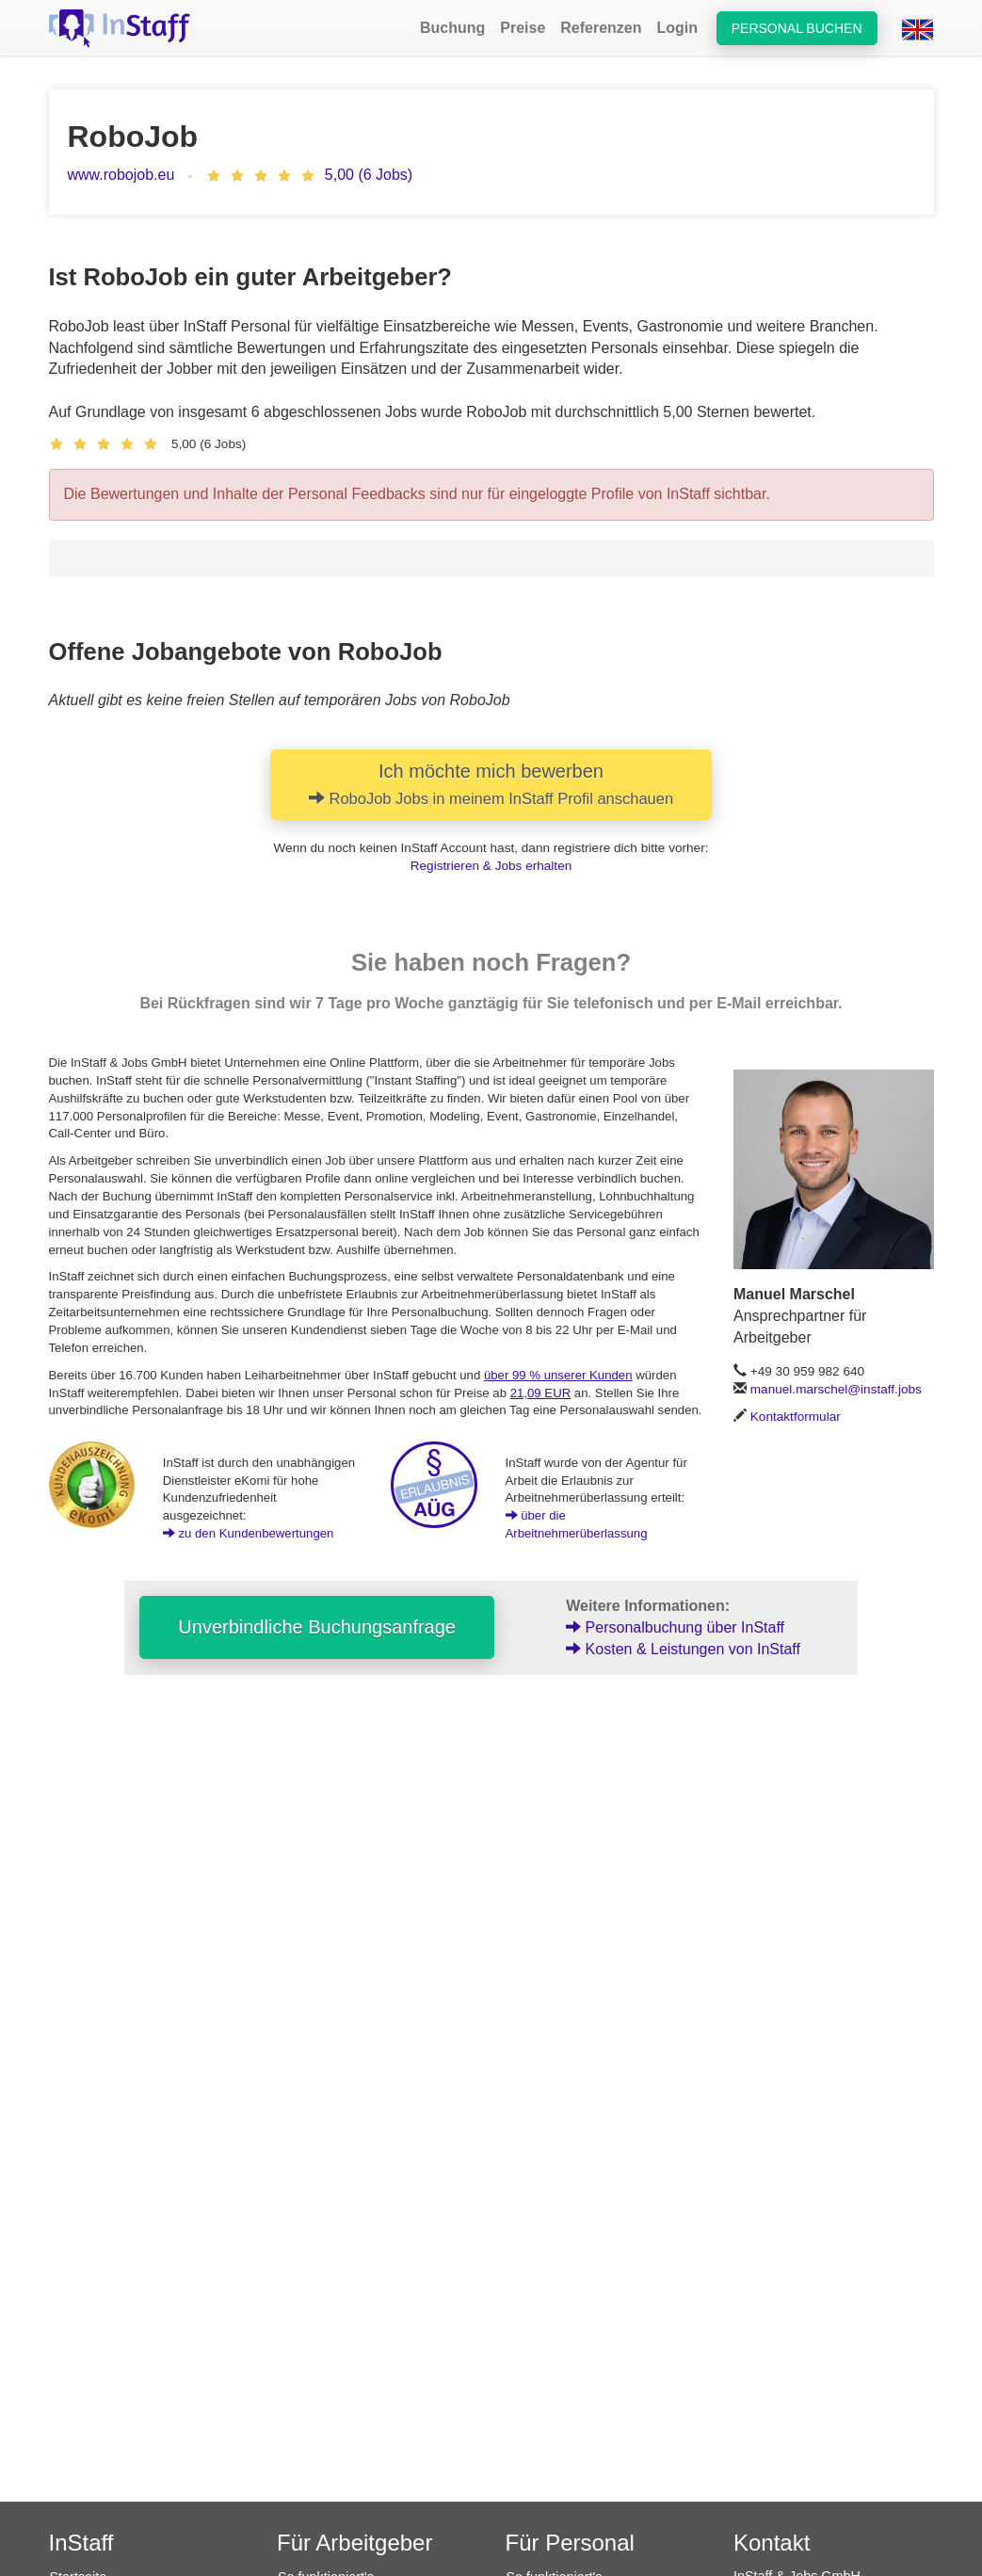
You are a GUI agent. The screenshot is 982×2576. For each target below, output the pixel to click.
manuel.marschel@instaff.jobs (836, 1389)
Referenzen (600, 28)
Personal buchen (797, 28)
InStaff (81, 2542)
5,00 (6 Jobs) (368, 175)
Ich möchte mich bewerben (491, 784)
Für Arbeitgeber (354, 2542)
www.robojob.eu (121, 175)
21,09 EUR (540, 1393)
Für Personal (570, 2542)
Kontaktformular (795, 1416)
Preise (522, 28)
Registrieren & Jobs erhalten (491, 866)
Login (678, 28)
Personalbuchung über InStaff (675, 1627)
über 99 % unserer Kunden (558, 1375)
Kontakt (771, 2542)
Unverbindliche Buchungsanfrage (317, 1627)
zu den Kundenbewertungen (248, 1533)
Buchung (452, 28)
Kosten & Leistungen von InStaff (683, 1649)
